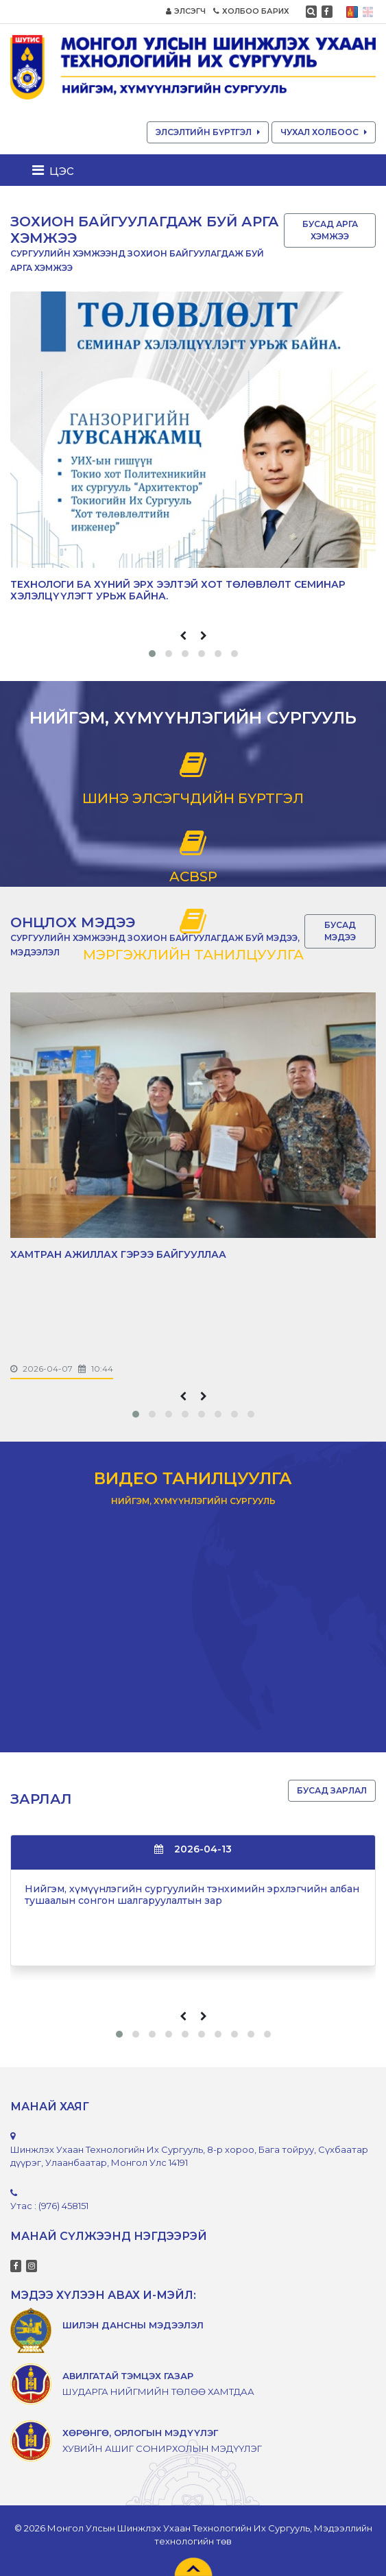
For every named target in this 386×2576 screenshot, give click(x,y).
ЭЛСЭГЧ (186, 11)
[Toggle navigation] (57, 170)
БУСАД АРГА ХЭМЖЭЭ (330, 230)
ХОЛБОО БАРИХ (251, 11)
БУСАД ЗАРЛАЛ (332, 1790)
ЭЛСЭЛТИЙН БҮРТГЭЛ (208, 132)
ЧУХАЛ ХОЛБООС (323, 132)
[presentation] (183, 636)
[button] (152, 653)
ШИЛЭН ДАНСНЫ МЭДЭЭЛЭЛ (133, 2324)
